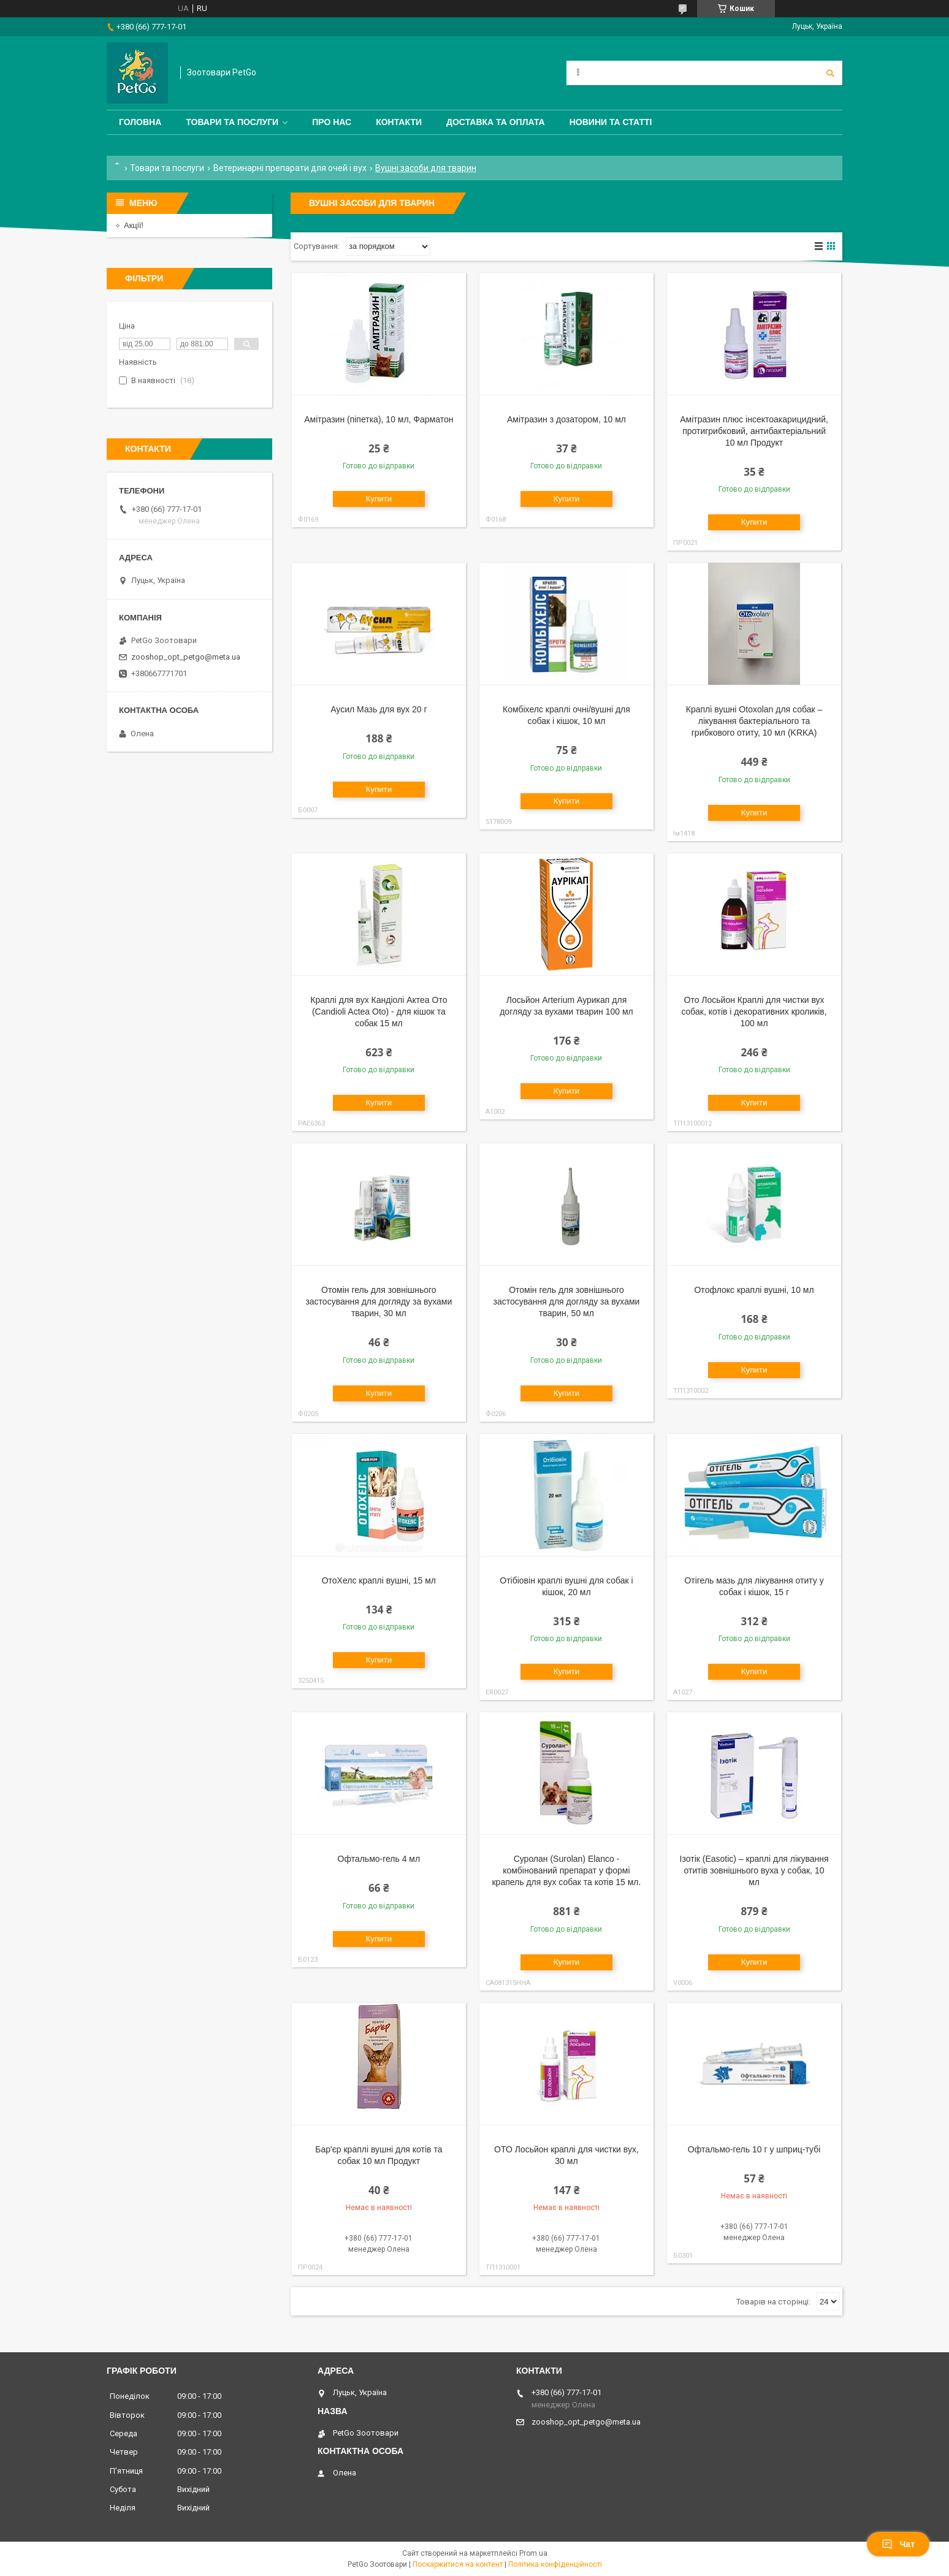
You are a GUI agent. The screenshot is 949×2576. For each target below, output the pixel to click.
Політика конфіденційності (555, 2564)
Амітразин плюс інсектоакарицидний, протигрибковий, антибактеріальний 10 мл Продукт (754, 431)
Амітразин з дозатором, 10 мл (566, 419)
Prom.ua (533, 2553)
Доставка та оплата (495, 122)
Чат (898, 2544)
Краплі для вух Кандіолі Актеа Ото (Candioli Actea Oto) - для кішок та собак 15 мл (378, 1011)
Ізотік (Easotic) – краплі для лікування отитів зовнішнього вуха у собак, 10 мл (754, 1870)
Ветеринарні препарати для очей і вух (290, 168)
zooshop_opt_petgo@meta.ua (185, 656)
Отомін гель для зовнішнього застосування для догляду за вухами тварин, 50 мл (566, 1301)
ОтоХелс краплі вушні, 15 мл (379, 1580)
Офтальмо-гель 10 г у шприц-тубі (754, 2149)
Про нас (331, 122)
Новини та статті (611, 122)
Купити (379, 498)
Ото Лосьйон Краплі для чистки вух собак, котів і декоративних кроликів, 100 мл (753, 1011)
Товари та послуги (232, 122)
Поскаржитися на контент (458, 2564)
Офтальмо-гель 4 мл (379, 1859)
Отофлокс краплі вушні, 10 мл (754, 1290)
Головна (140, 122)
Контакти (399, 122)
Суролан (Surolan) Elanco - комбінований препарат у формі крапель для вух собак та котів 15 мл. (566, 1870)
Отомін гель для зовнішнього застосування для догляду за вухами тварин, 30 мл (378, 1301)
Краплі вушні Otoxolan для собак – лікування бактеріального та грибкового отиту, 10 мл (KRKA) (754, 720)
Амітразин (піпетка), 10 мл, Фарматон (378, 419)
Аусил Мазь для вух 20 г (378, 709)
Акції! (133, 225)
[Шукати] (830, 73)
